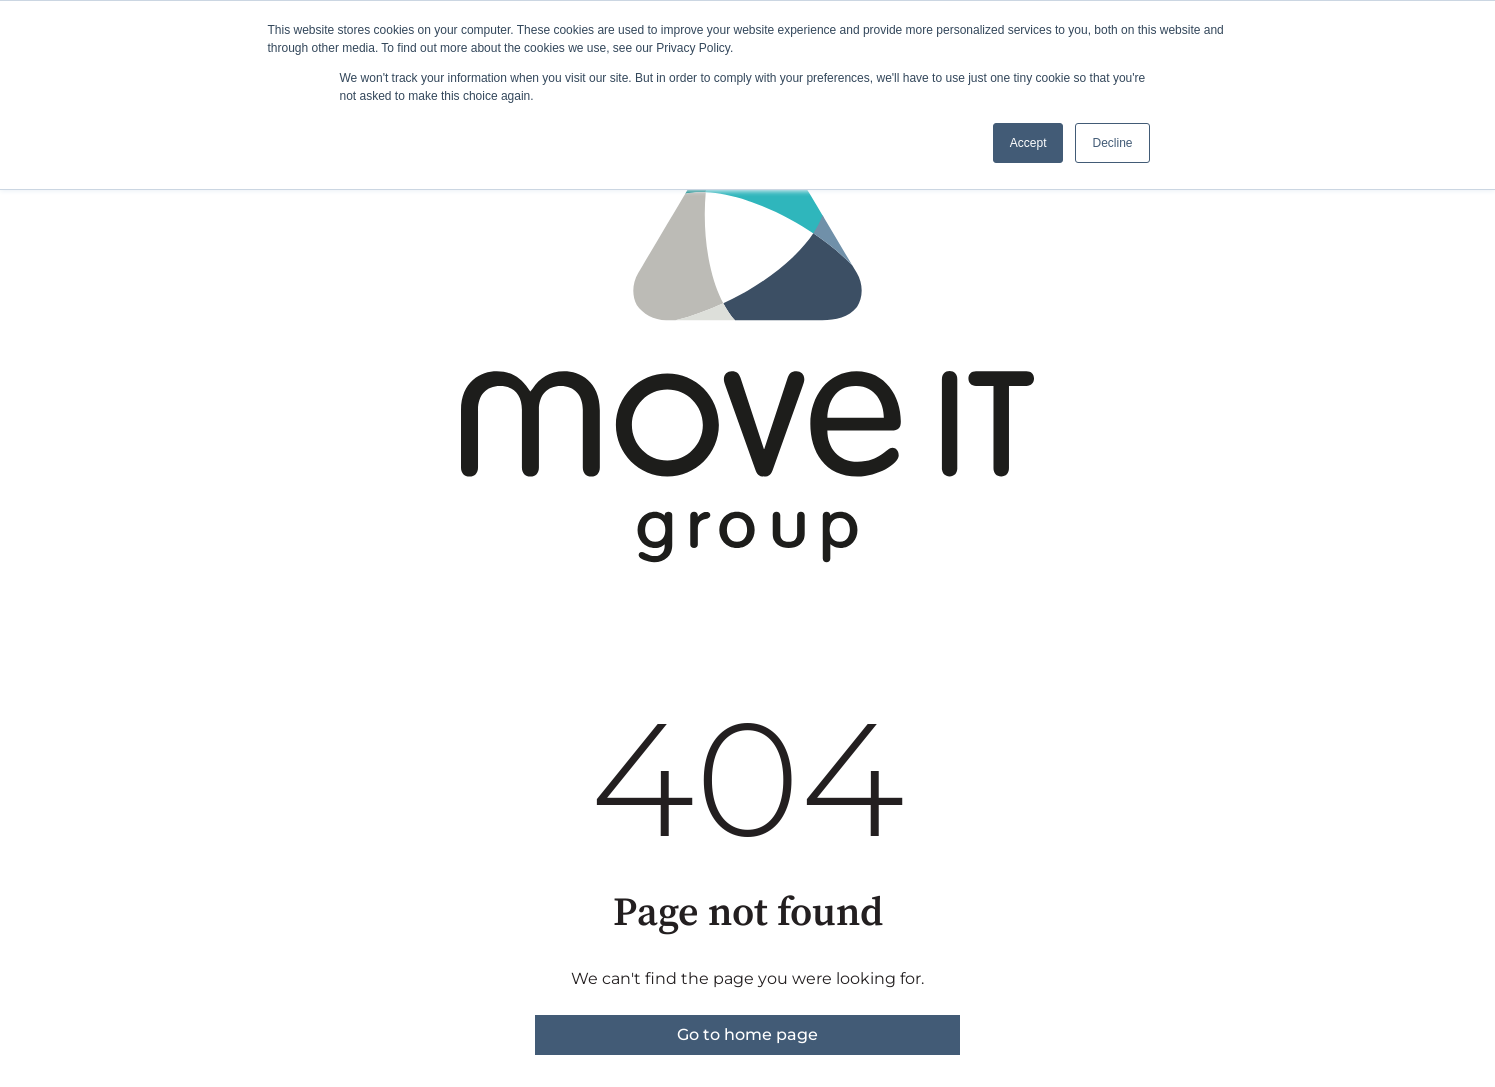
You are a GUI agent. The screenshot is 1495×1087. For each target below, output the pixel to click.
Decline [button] (1112, 143)
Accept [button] (1028, 143)
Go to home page (747, 1034)
